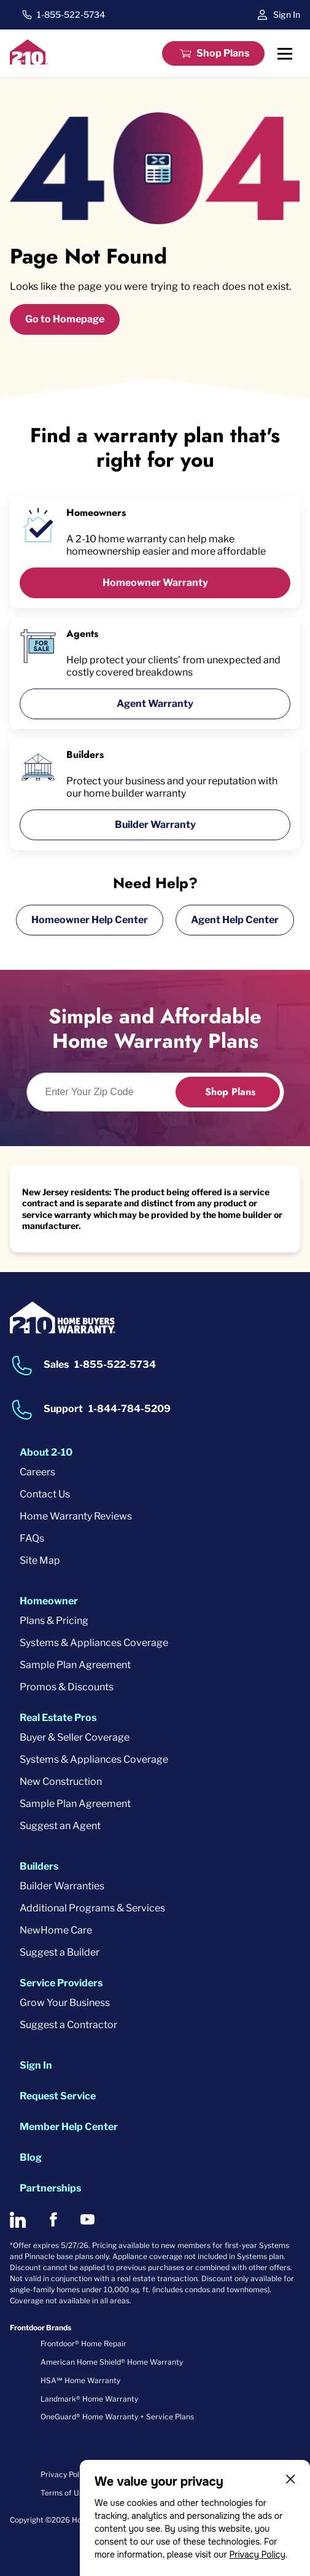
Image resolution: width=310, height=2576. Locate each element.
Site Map (40, 1560)
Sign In (286, 14)
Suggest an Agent (60, 1826)
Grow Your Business (65, 2002)
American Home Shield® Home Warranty (112, 2362)
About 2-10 (46, 1452)
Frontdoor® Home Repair (83, 2343)
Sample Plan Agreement (75, 1665)
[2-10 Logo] (29, 61)
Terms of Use (64, 2492)
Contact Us (45, 1494)
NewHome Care (56, 1930)
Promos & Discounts (67, 1687)
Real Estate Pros (58, 1717)
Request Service (58, 2096)
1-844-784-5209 (129, 1409)
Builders (39, 1866)
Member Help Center (69, 2127)
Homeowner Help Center (89, 920)
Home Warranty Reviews (76, 1516)
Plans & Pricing (54, 1620)
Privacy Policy (257, 2554)
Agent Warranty (155, 703)
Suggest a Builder (59, 1952)
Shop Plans (222, 53)
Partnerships (50, 2188)
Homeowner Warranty (155, 582)
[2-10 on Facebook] (53, 2219)
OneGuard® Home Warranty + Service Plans (117, 2416)
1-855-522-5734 (71, 15)
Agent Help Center (235, 920)
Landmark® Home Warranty (89, 2398)
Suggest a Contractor (68, 2025)
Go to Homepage (64, 319)
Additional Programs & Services (92, 1908)
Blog (31, 2157)
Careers (37, 1472)
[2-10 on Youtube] (87, 2219)
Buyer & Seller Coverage (75, 1737)
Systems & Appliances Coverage (94, 1643)
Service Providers (61, 1983)
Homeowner (49, 1601)
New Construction (61, 1781)
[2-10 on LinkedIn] (18, 2220)
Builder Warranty (155, 824)
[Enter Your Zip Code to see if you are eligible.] (108, 1092)
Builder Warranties (62, 1886)
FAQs (32, 1538)
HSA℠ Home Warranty (80, 2380)
